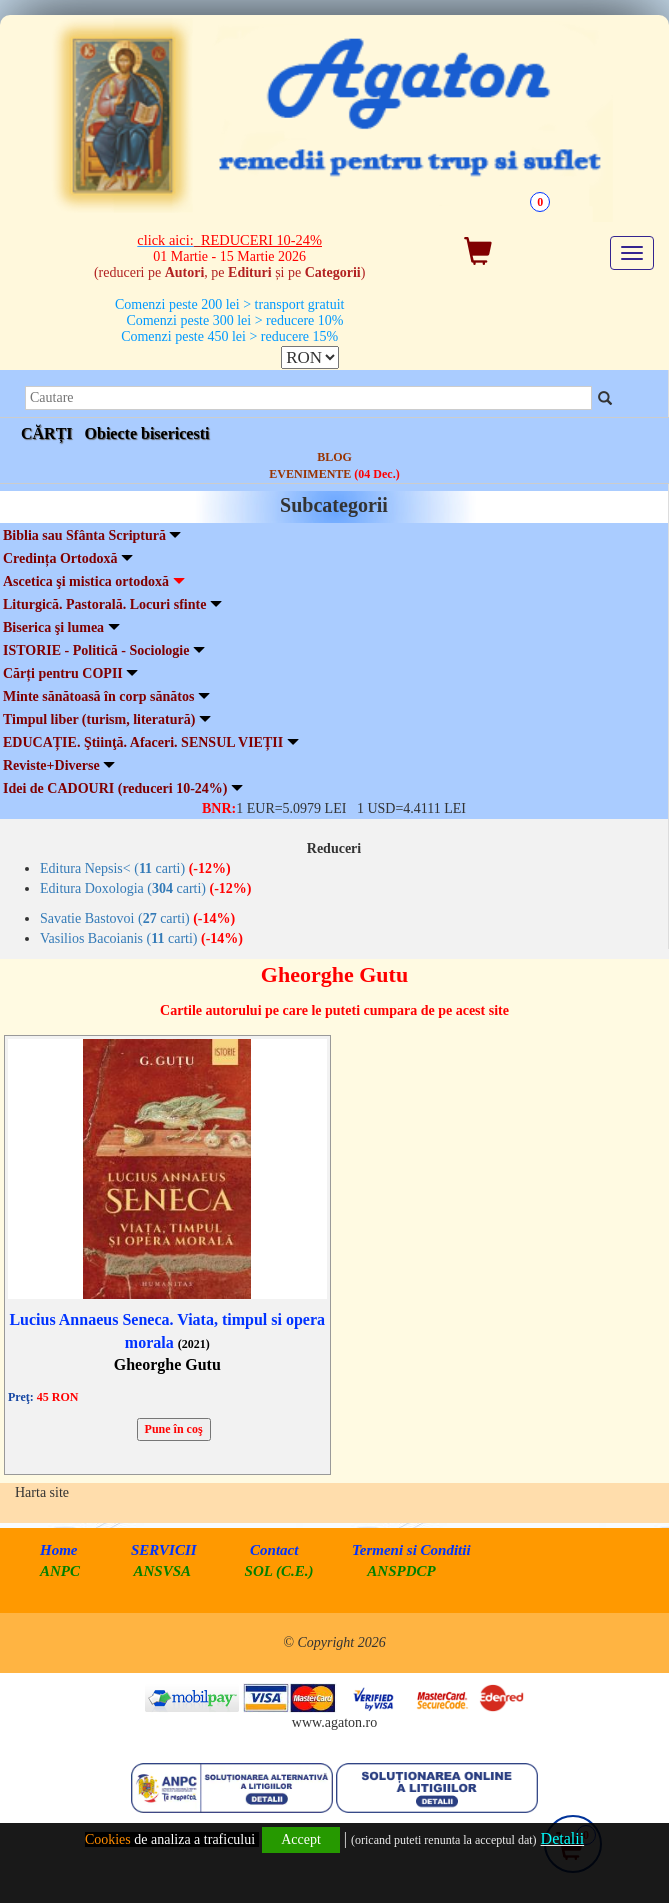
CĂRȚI (47, 433)
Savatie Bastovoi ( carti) (137, 918)
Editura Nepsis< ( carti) (135, 868)
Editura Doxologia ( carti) (146, 888)
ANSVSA (163, 1571)
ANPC (60, 1571)
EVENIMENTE (334, 474)
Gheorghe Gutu (167, 1364)
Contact (274, 1550)
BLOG (334, 457)
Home (59, 1550)
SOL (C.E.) (281, 1571)
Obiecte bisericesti (147, 433)
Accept (301, 1839)
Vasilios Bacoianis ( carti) (141, 938)
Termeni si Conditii (411, 1550)
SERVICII (164, 1550)
